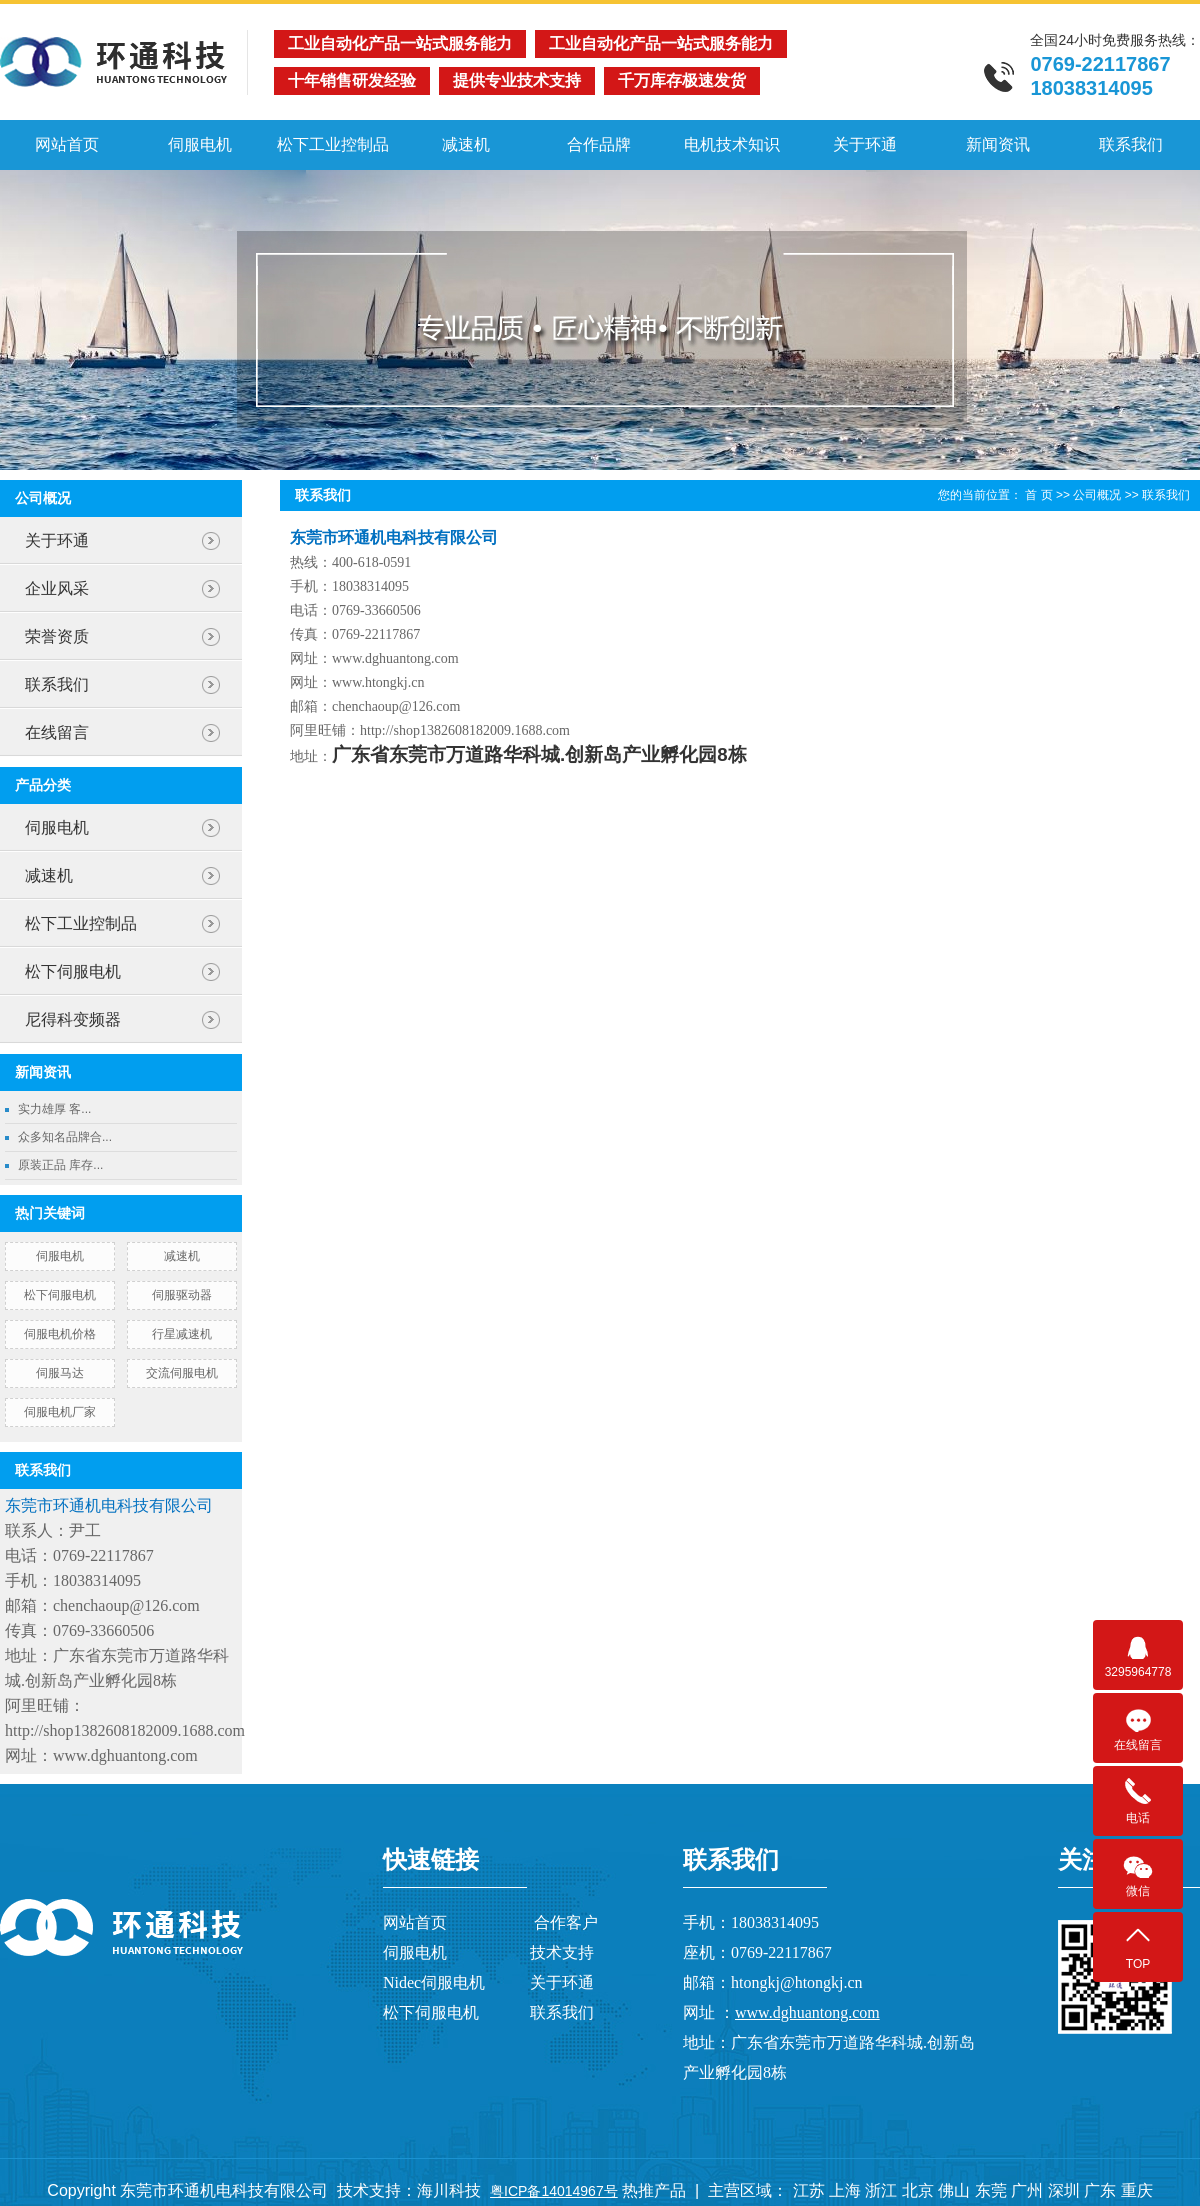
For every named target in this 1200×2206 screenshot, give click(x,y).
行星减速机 (182, 1334)
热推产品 (654, 2190)
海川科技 (449, 2190)
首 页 (1038, 495)
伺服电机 (200, 144)
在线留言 (57, 732)
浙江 (881, 2190)
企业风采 (57, 588)
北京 (918, 2190)
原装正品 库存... (60, 1165)
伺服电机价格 (60, 1334)
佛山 (954, 2190)
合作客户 (566, 1922)
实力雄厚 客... (54, 1109)
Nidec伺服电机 (434, 1982)
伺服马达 (60, 1373)
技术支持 (562, 1952)
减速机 (466, 144)
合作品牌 (599, 144)
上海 (845, 2190)
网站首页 (67, 144)
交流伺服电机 (182, 1373)
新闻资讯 (998, 144)
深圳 (1064, 2190)
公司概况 (1097, 495)
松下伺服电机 (73, 971)
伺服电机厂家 (60, 1412)
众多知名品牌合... (65, 1137)
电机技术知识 (732, 144)
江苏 (809, 2190)
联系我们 (1131, 144)
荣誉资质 (57, 636)
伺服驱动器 (182, 1295)
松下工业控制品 (333, 144)
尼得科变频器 (73, 1019)
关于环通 (865, 144)
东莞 (991, 2190)
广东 (1100, 2190)
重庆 (1137, 2190)
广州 (1027, 2190)
